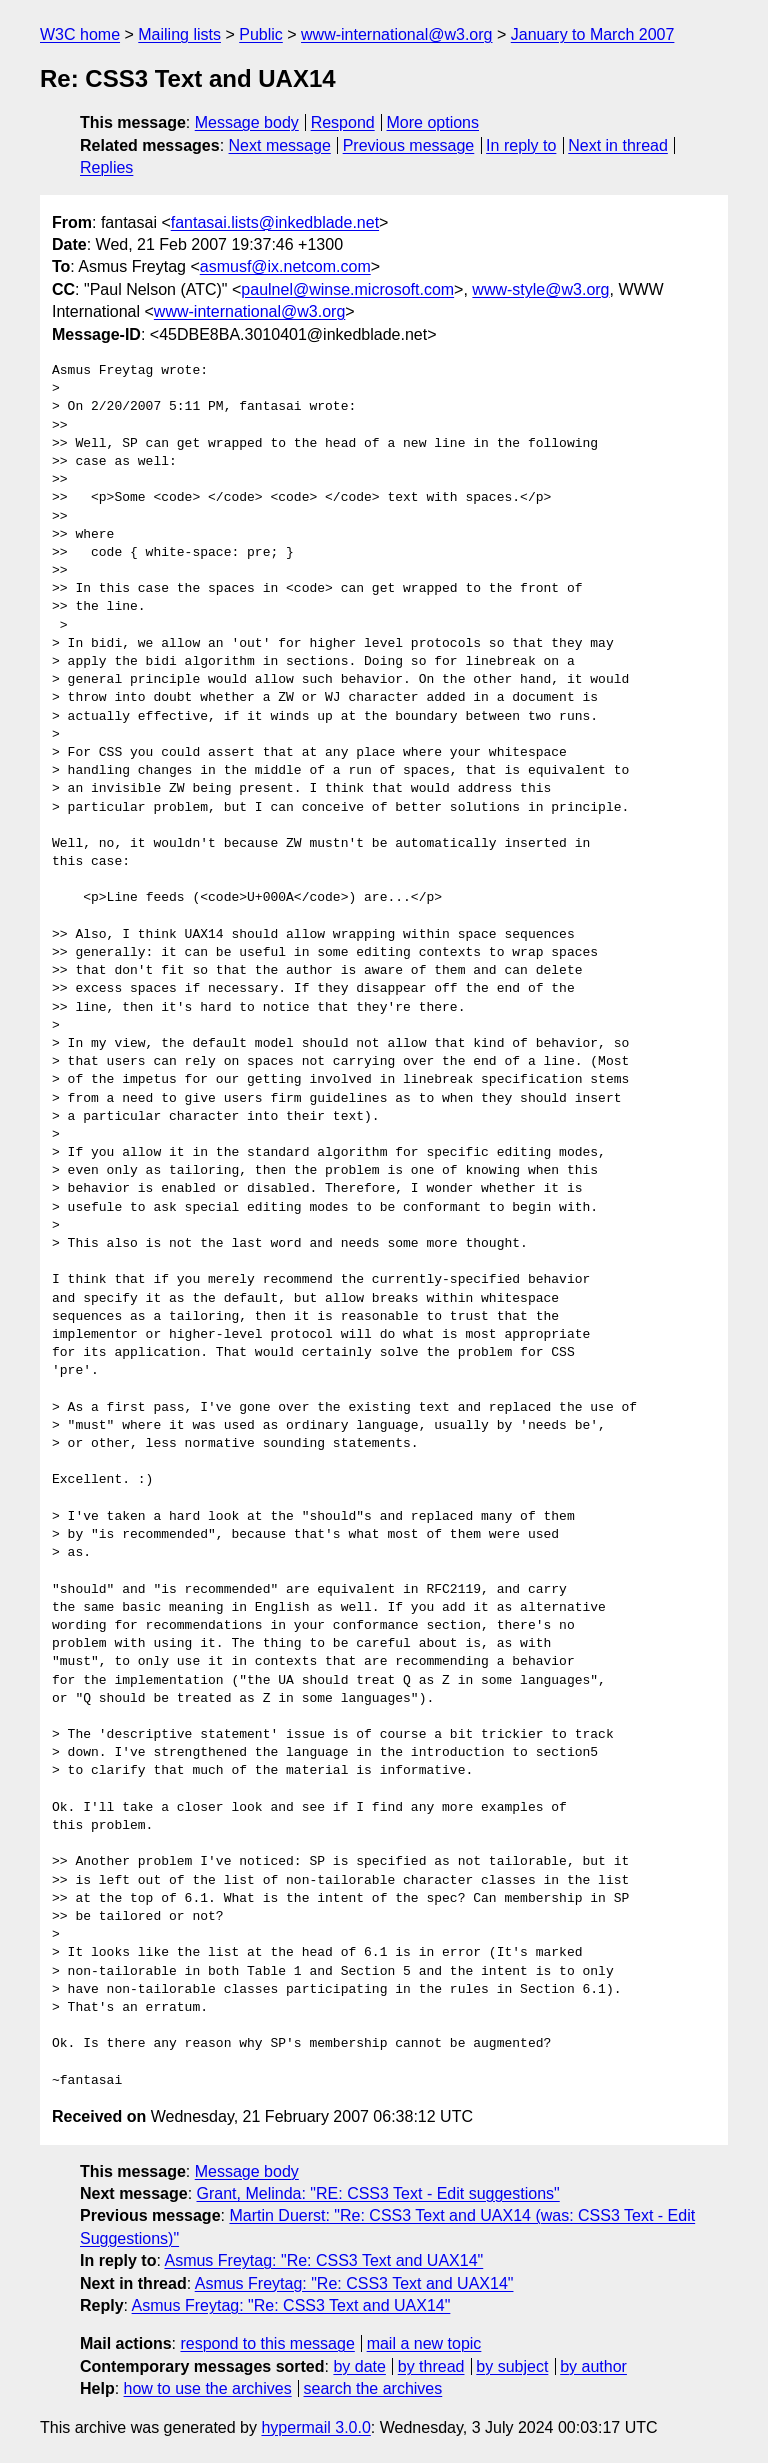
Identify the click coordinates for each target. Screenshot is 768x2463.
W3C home (80, 34)
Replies (106, 167)
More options (433, 122)
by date (359, 2366)
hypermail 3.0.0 (315, 2427)
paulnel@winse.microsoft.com (347, 289)
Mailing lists (179, 34)
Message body (247, 122)
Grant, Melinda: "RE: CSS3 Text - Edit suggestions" (378, 2193)
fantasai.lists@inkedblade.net (275, 222)
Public (261, 34)
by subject (512, 2366)
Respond (343, 122)
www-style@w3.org (540, 289)
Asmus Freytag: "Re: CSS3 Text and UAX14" (323, 2260)
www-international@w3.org (396, 34)
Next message (280, 145)
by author (593, 2366)
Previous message (409, 145)
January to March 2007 (593, 34)
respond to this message (267, 2343)
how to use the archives (208, 2388)
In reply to (521, 145)
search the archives (373, 2388)
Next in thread (618, 145)
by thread (431, 2366)
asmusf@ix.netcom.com (285, 266)
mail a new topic (424, 2343)
